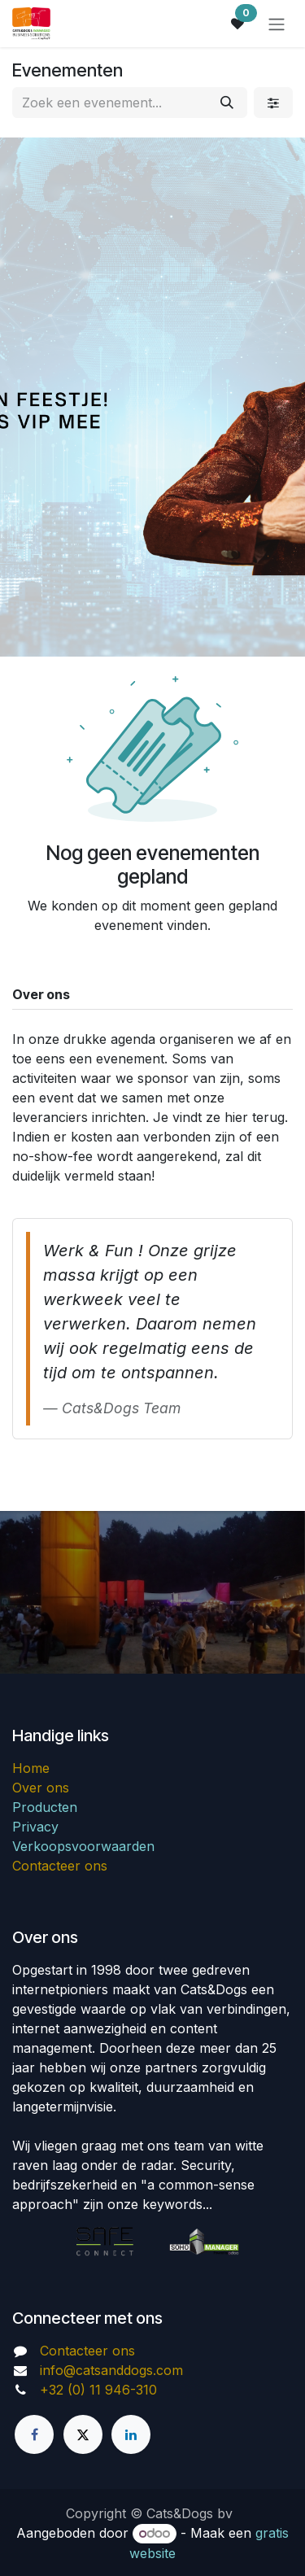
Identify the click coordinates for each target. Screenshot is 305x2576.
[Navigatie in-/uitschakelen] (276, 24)
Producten (44, 1807)
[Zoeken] (227, 102)
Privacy (37, 1826)
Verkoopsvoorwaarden (83, 1846)
